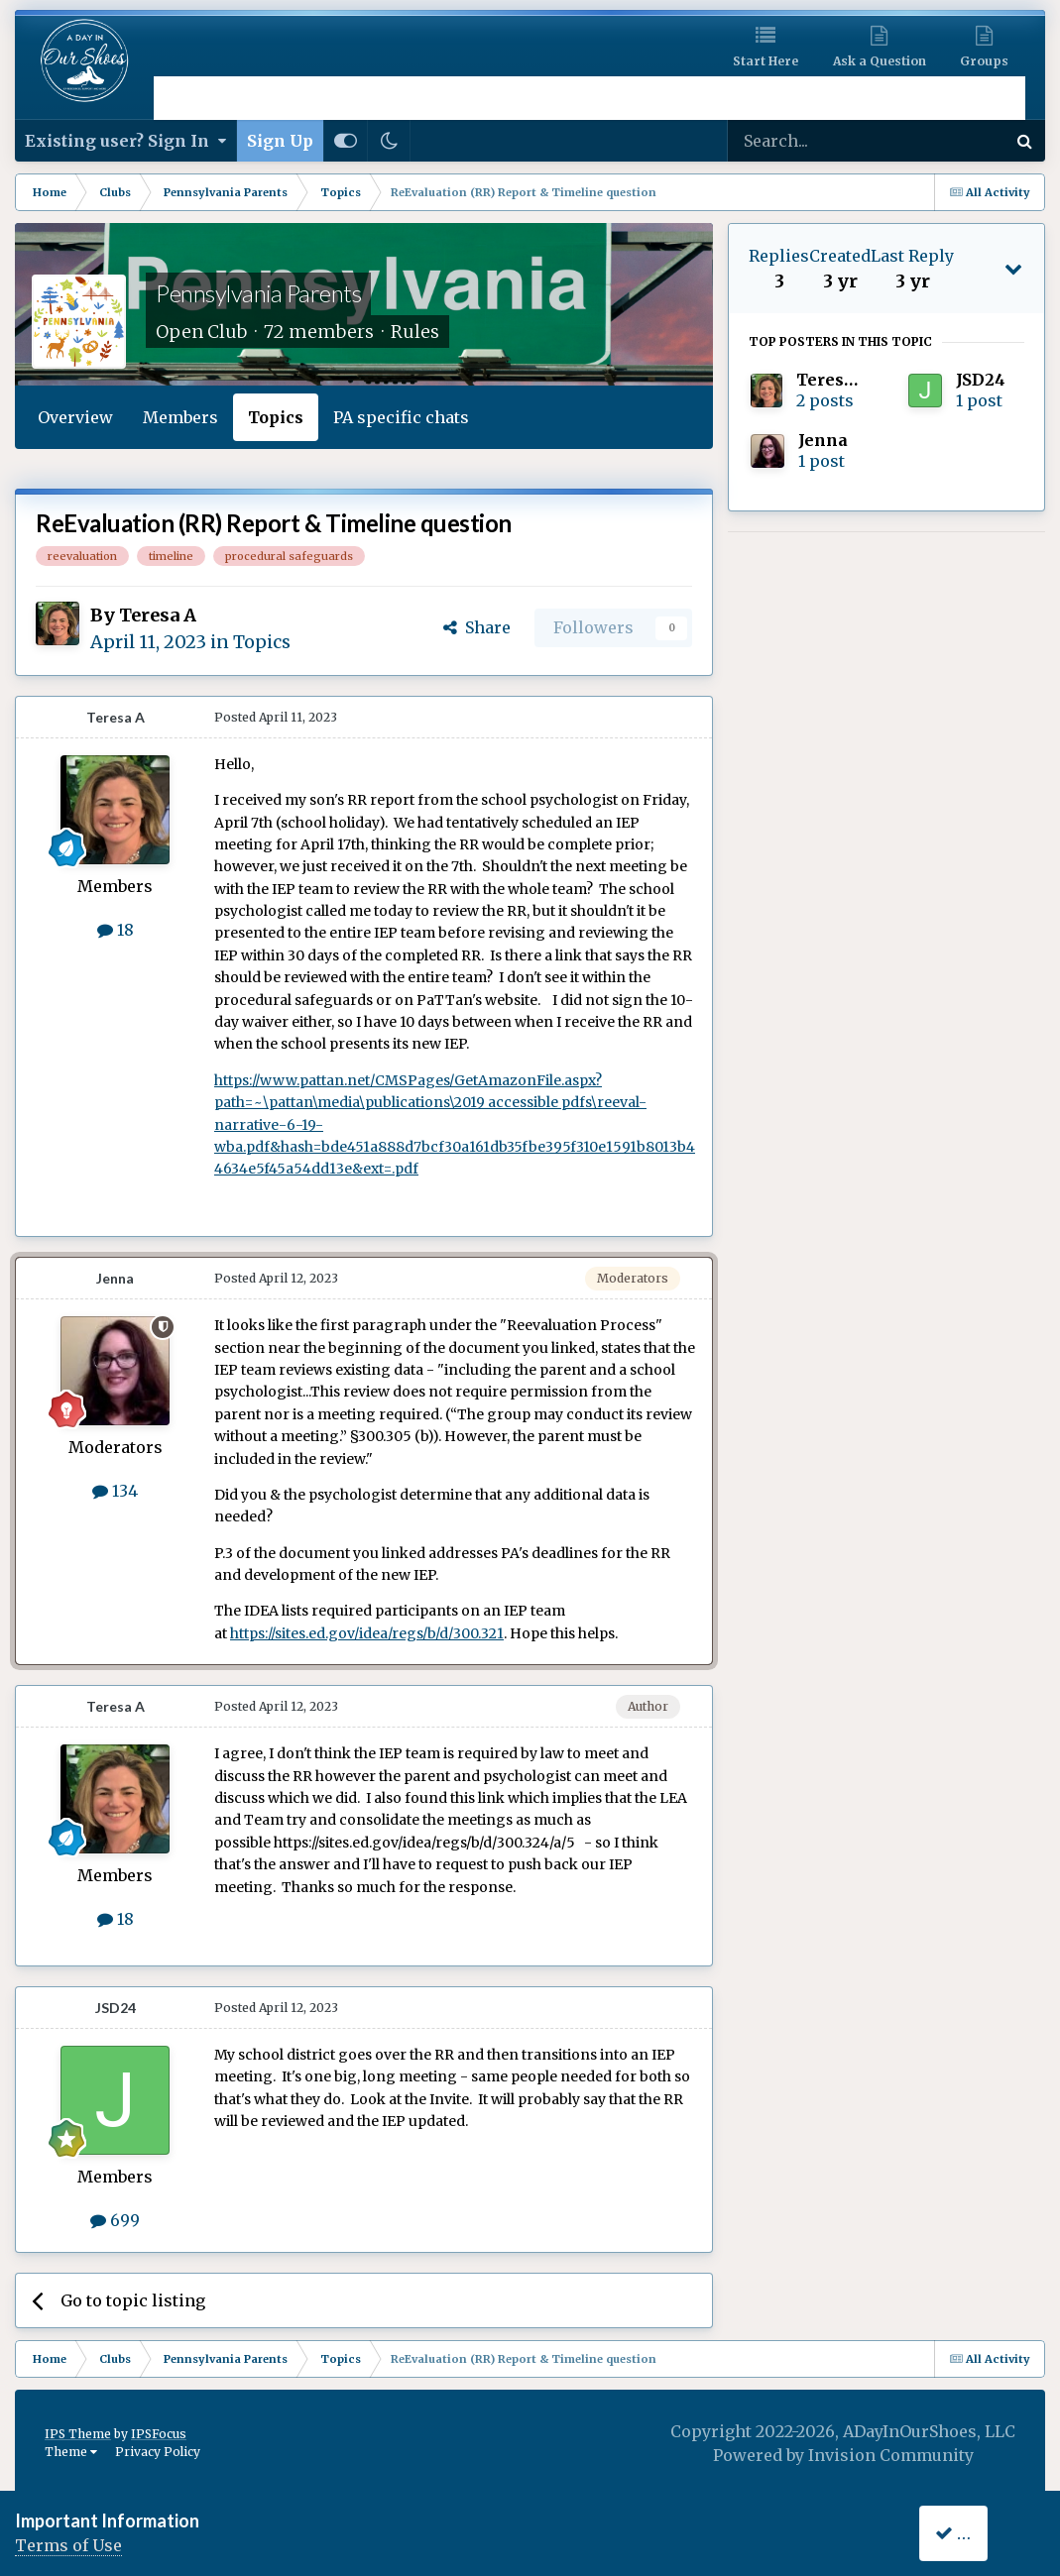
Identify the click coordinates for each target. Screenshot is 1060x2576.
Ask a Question (879, 61)
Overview (75, 417)
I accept (977, 2532)
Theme (71, 2451)
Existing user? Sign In (125, 141)
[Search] (814, 141)
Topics (275, 417)
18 (115, 930)
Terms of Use (68, 2545)
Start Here (765, 61)
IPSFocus (158, 2433)
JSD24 (115, 2007)
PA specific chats (401, 417)
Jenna (115, 1278)
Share (477, 627)
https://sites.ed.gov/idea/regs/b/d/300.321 (367, 1633)
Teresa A (157, 615)
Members (180, 417)
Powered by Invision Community (843, 2455)
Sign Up (280, 141)
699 (115, 2220)
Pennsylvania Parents (258, 293)
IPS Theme (78, 2433)
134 (115, 1491)
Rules (415, 331)
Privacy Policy (157, 2451)
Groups (984, 61)
